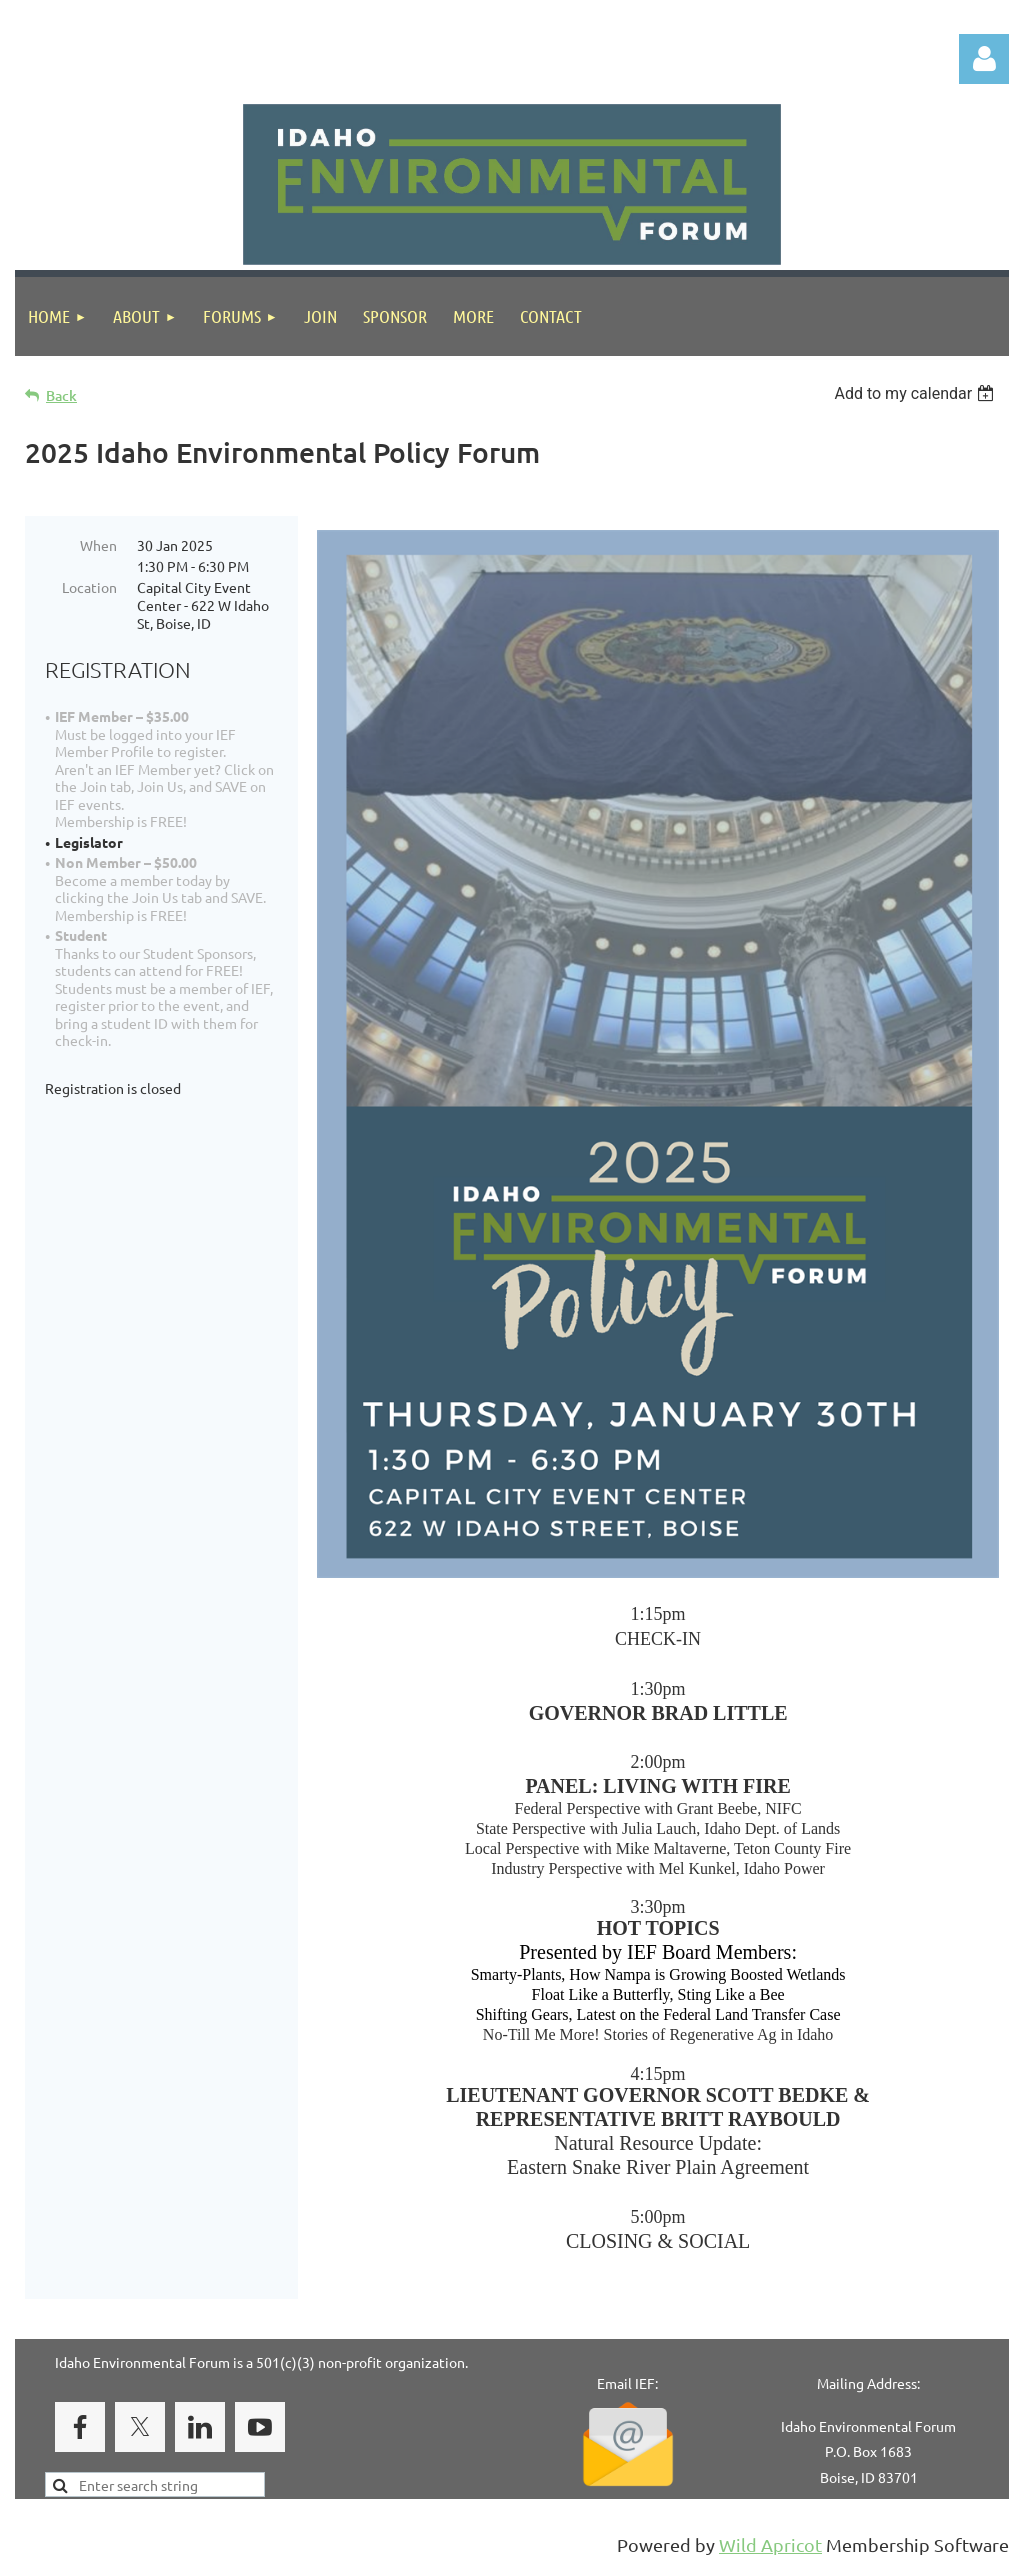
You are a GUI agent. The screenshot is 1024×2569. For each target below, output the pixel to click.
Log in (984, 59)
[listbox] (916, 393)
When (98, 545)
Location (89, 587)
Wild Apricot (770, 2544)
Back (61, 395)
